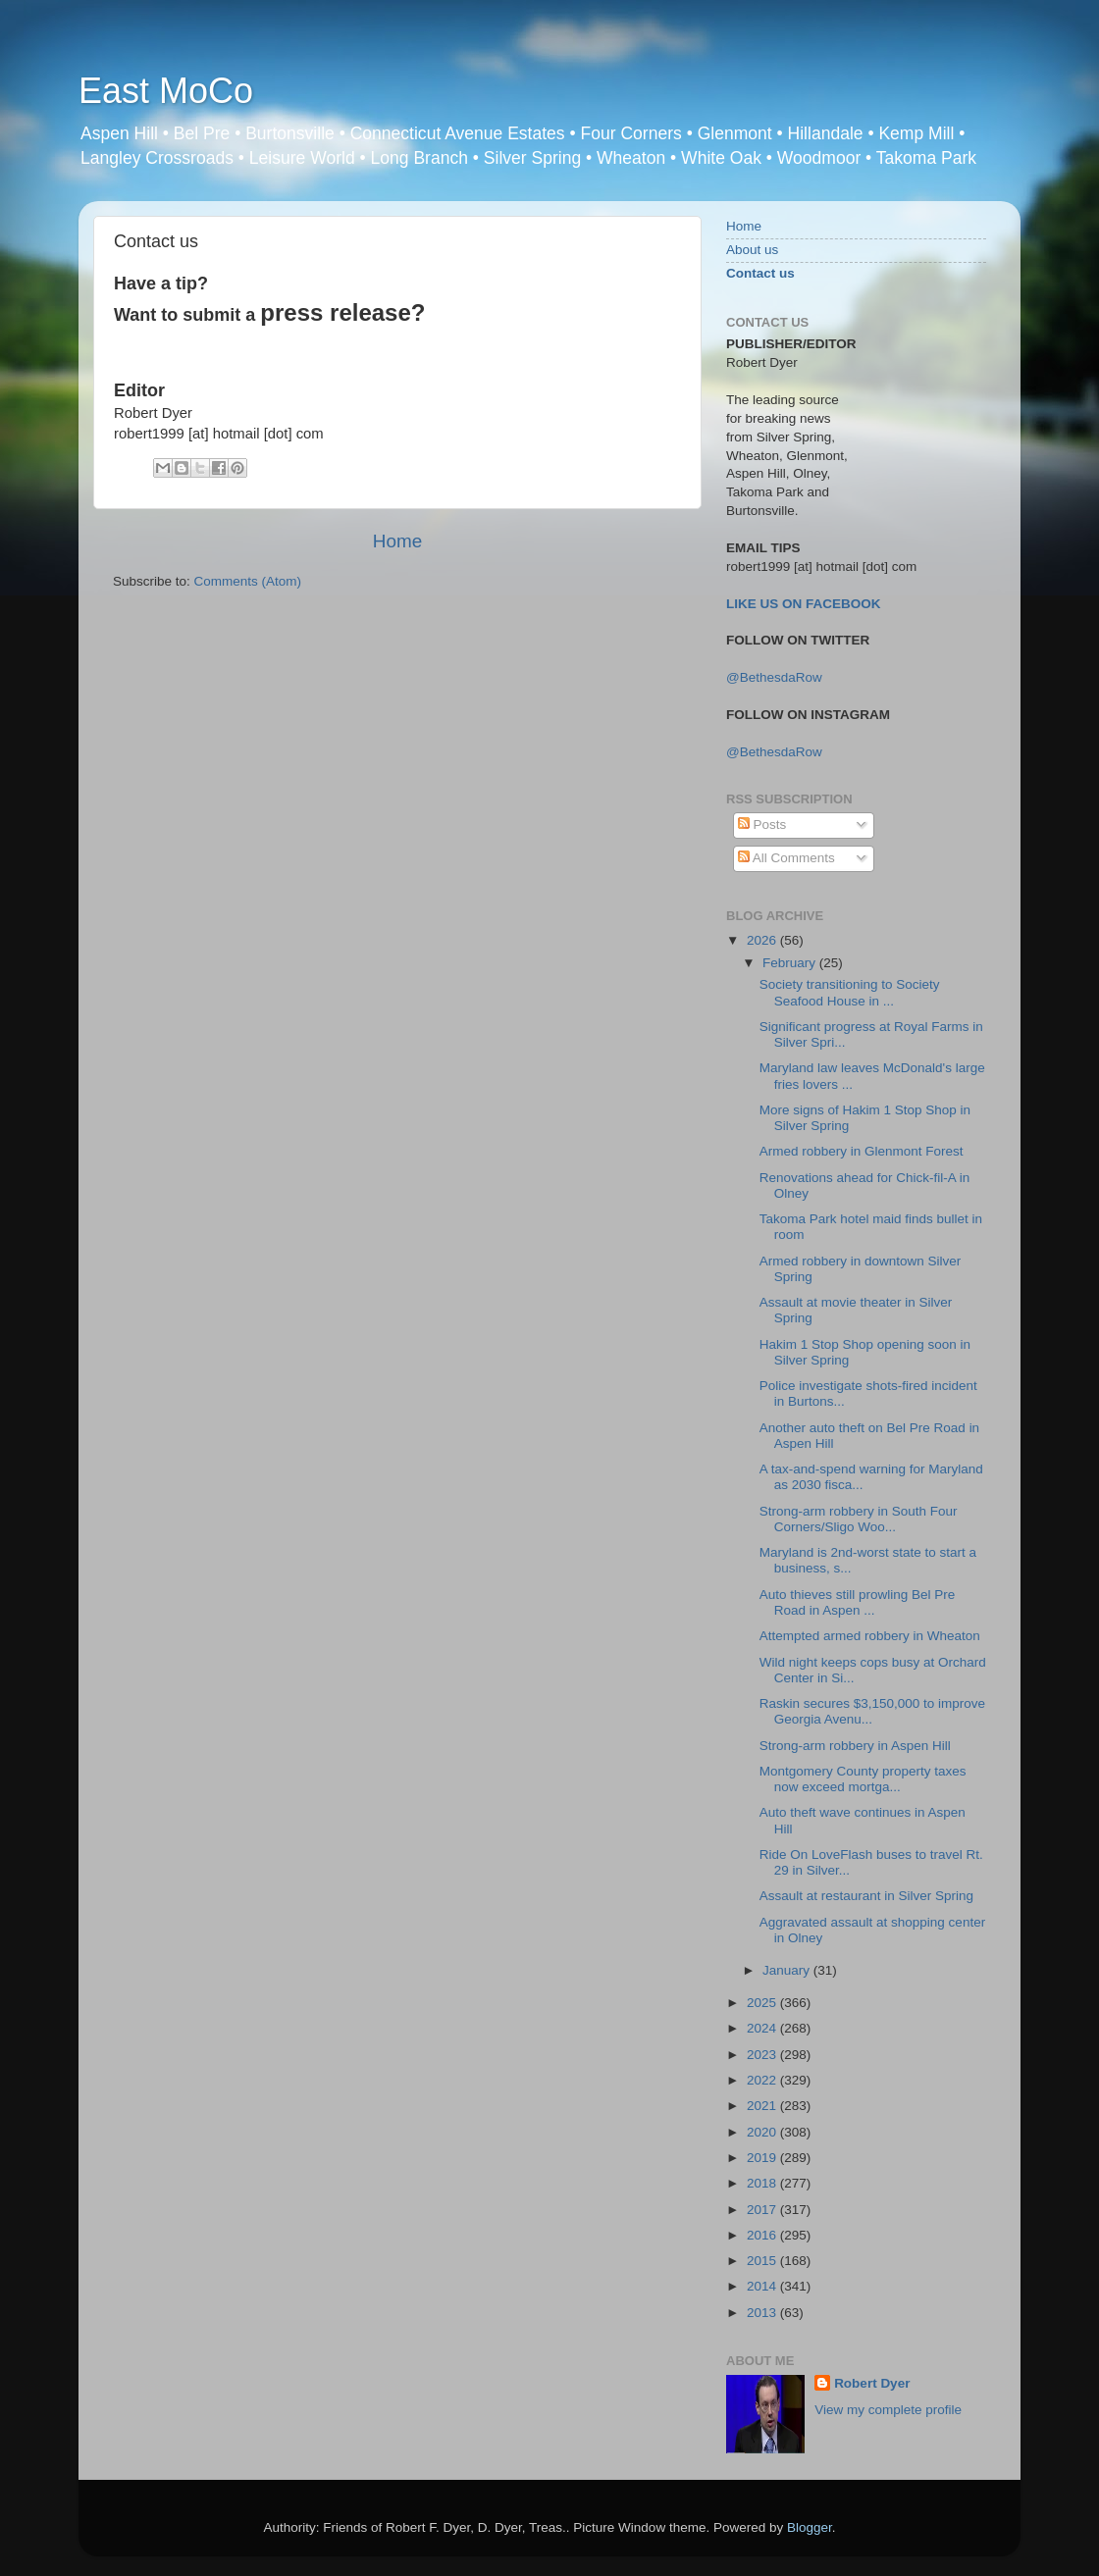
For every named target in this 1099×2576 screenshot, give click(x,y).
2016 (763, 2235)
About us (752, 249)
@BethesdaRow (774, 677)
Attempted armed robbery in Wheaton (869, 1635)
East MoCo (165, 91)
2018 (763, 2183)
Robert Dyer (872, 2383)
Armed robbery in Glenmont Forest (861, 1151)
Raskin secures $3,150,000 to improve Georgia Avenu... (872, 1711)
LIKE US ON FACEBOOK (803, 603)
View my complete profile (888, 2409)
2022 (763, 2080)
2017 (763, 2209)
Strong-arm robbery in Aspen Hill (855, 1745)
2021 (763, 2105)
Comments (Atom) (248, 581)
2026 (763, 940)
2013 (763, 2312)
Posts (762, 824)
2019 (763, 2157)
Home (397, 541)
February (790, 962)
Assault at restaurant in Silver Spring (866, 1895)
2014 (763, 2286)
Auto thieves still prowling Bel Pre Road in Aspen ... (857, 1602)
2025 (763, 2002)
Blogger (809, 2527)
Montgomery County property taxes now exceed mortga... (863, 1779)
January (787, 1970)
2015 (763, 2260)
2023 (763, 2054)
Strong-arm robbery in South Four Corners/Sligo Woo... (858, 1519)
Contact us (760, 273)
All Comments (786, 857)
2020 (763, 2132)
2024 (763, 2028)
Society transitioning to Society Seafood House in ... (849, 992)
